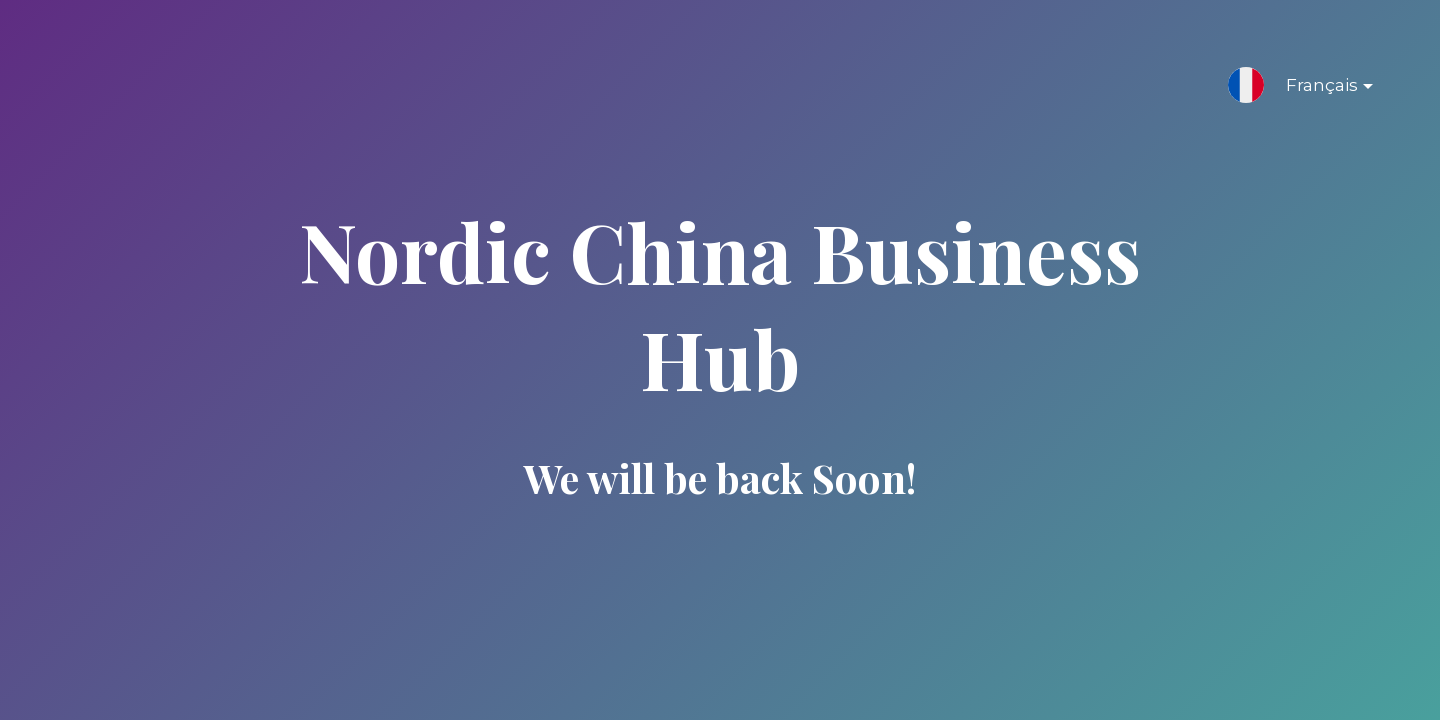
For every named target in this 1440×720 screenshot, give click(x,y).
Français (1313, 89)
